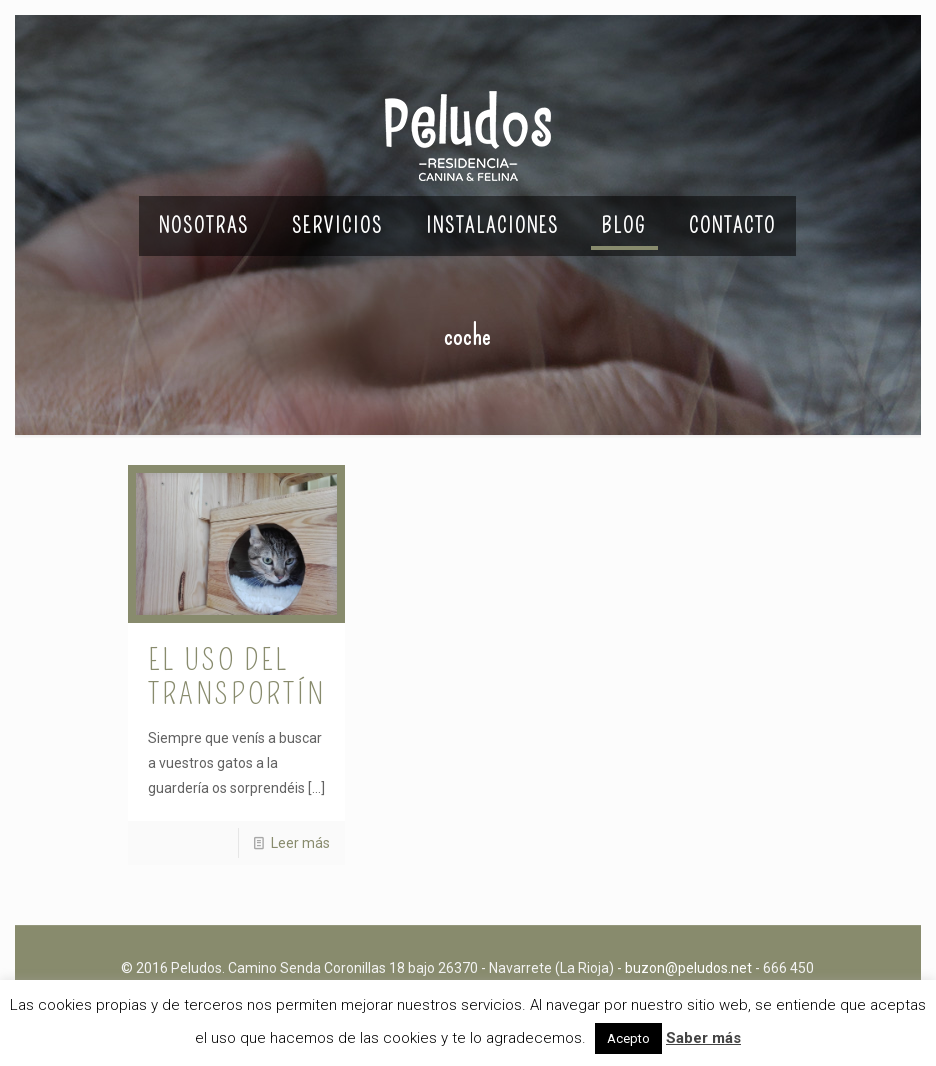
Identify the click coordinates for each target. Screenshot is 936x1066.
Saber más (703, 1038)
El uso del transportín (237, 677)
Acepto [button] (628, 1038)
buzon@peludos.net (688, 968)
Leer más (300, 843)
